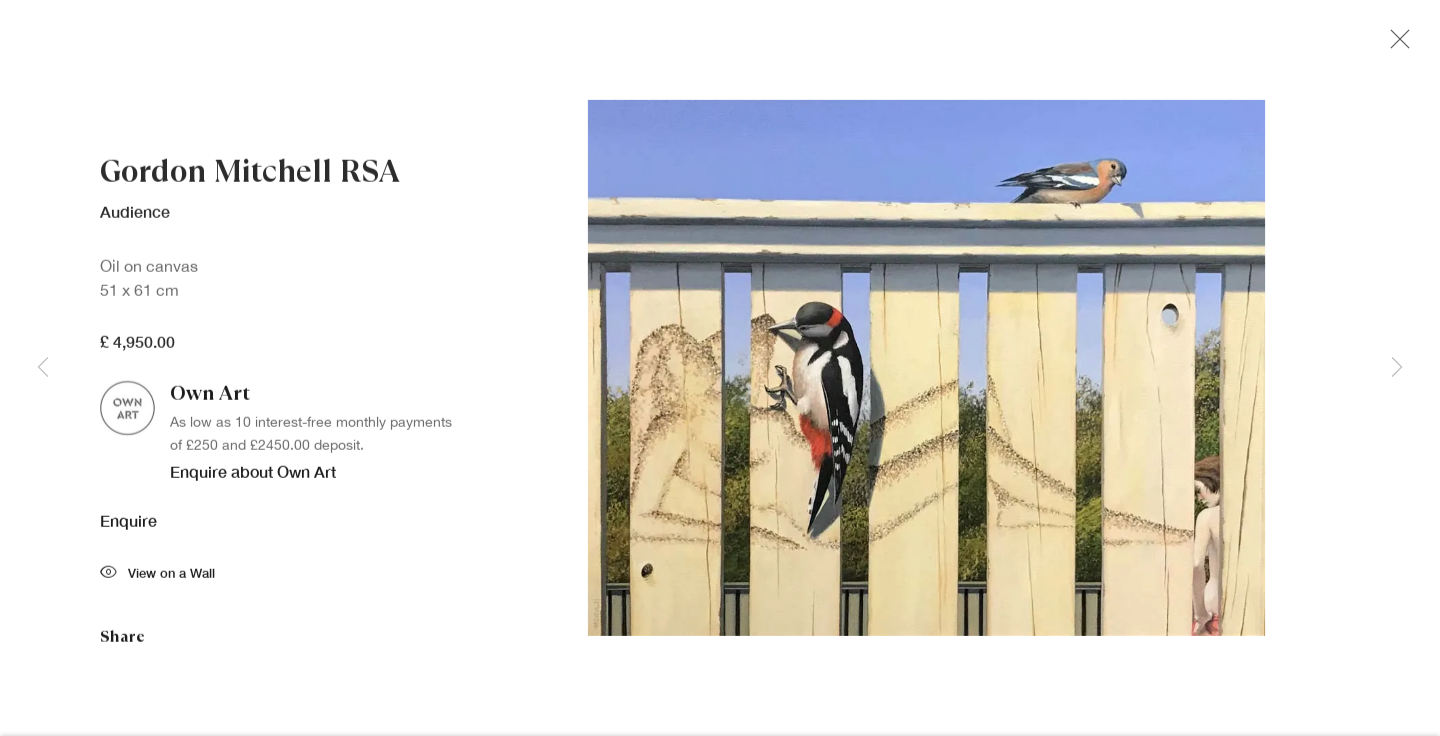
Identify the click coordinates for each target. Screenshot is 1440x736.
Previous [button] (43, 367)
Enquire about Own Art (253, 475)
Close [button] (1395, 45)
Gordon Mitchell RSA (250, 176)
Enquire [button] (128, 524)
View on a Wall (157, 578)
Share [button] (122, 640)
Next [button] (1397, 367)
